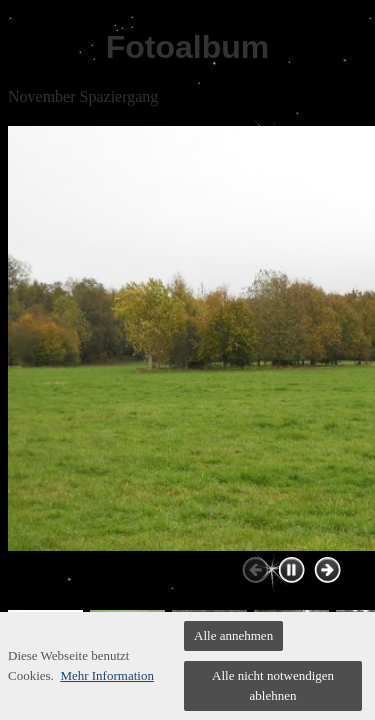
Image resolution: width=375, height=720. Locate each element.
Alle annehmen (233, 635)
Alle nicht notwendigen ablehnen (273, 685)
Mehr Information (107, 675)
